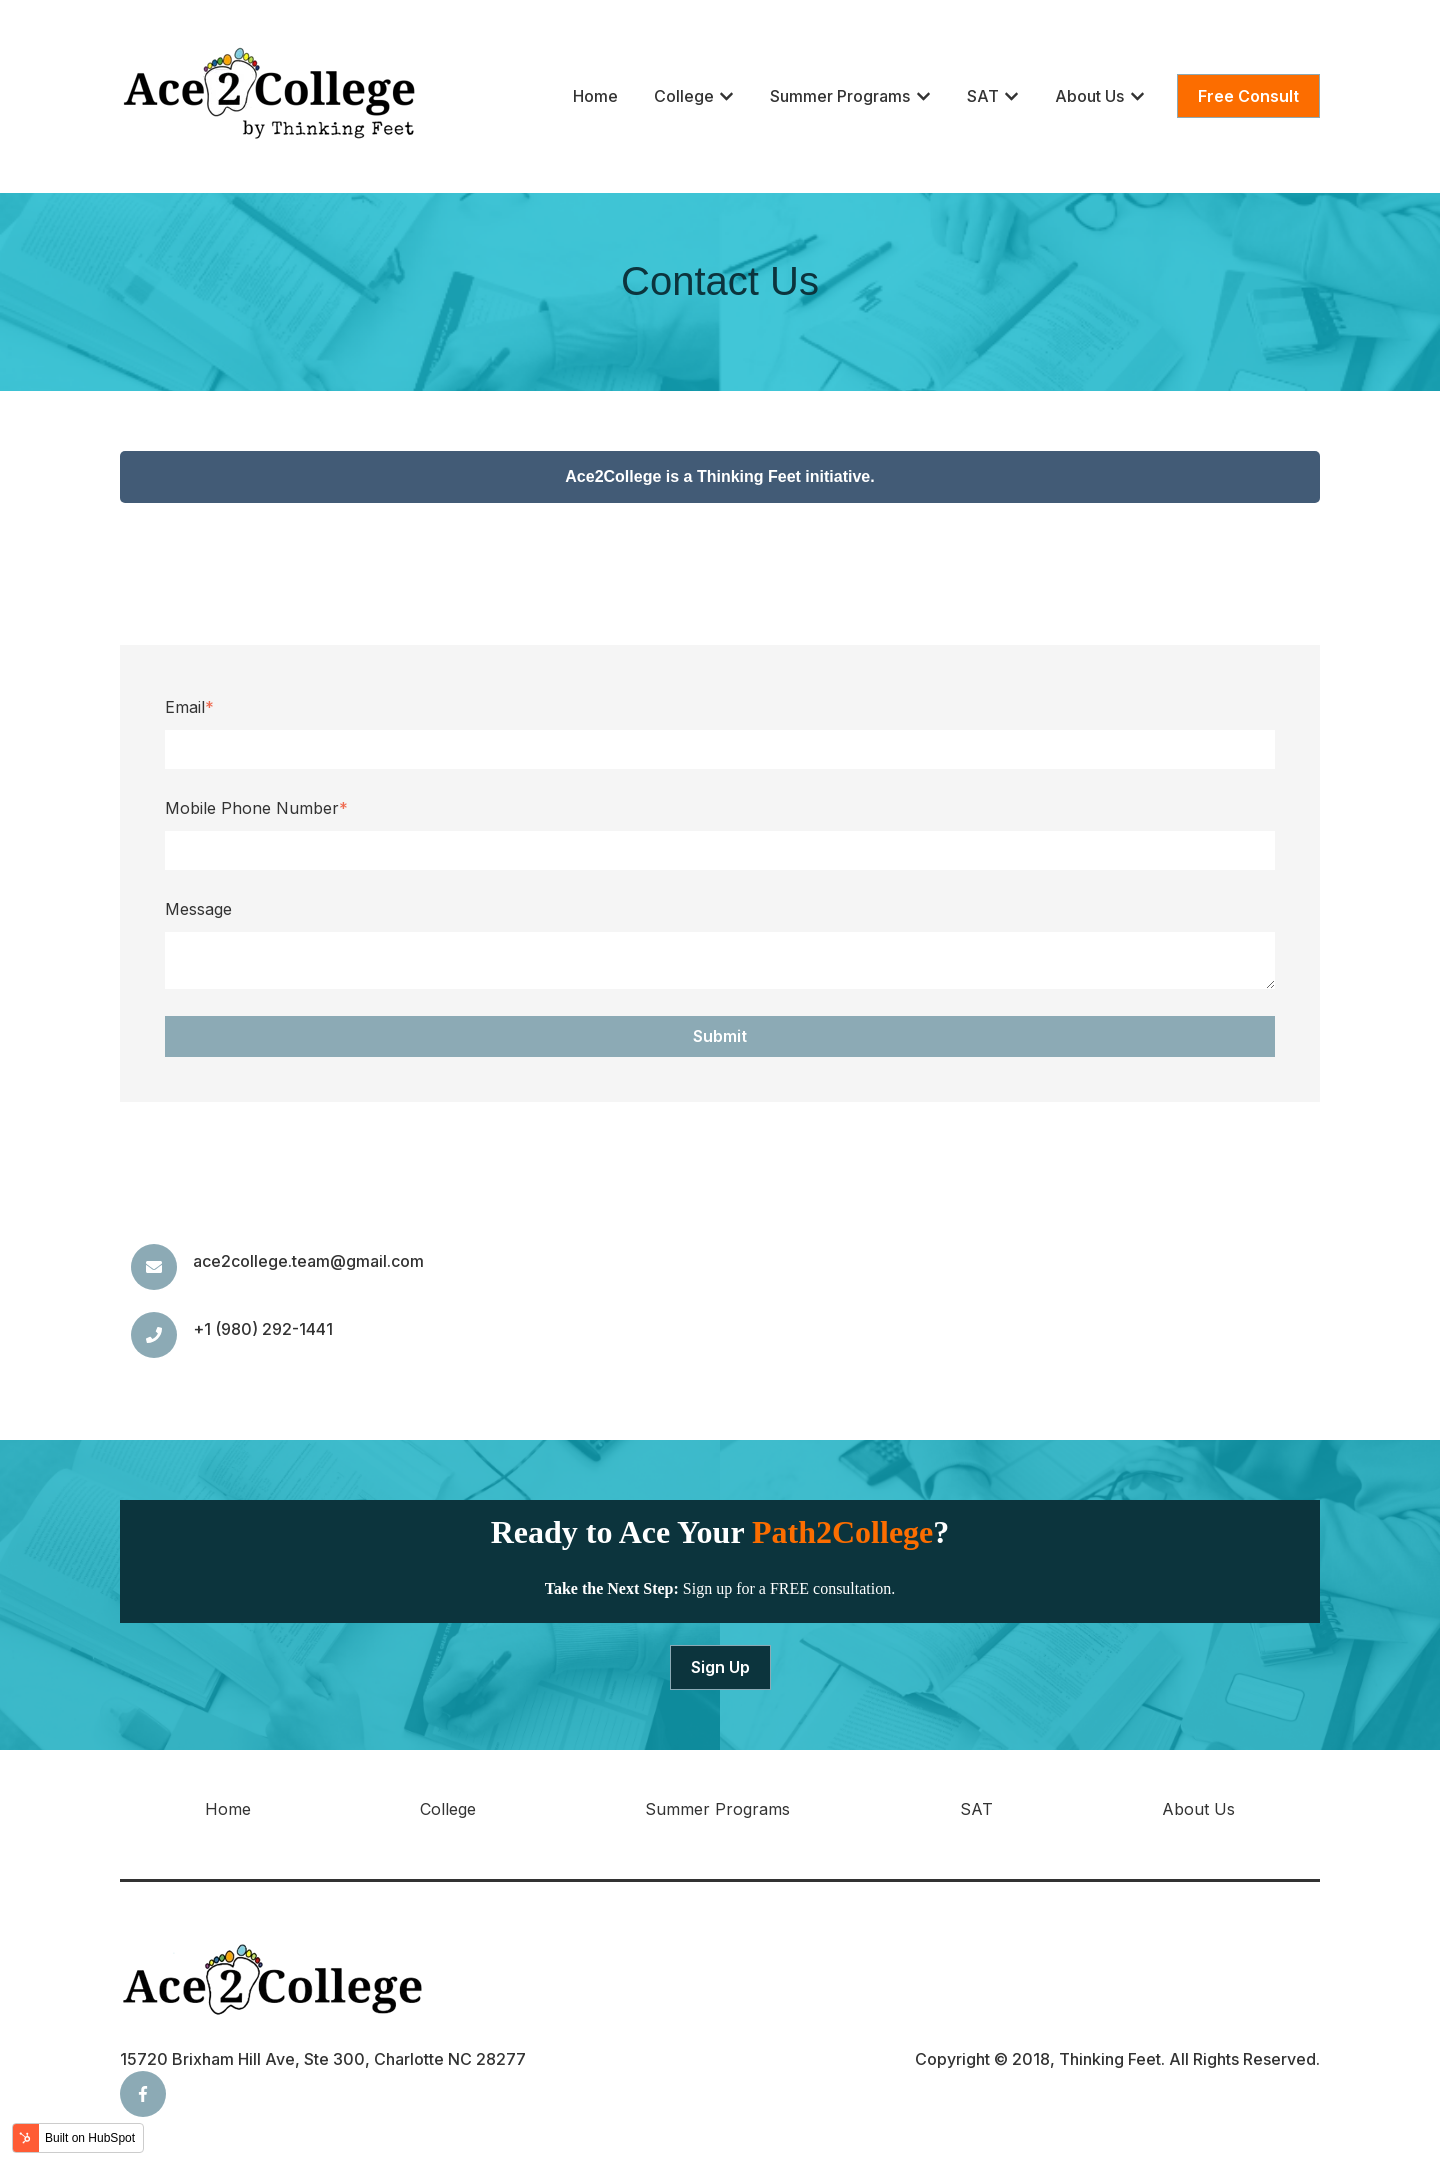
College (684, 96)
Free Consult (1248, 96)
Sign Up (720, 1667)
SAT (983, 96)
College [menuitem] (448, 1809)
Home (595, 96)
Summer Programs (840, 96)
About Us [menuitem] (1198, 1809)
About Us (1089, 96)
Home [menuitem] (228, 1809)
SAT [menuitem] (976, 1809)
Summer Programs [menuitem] (717, 1809)
